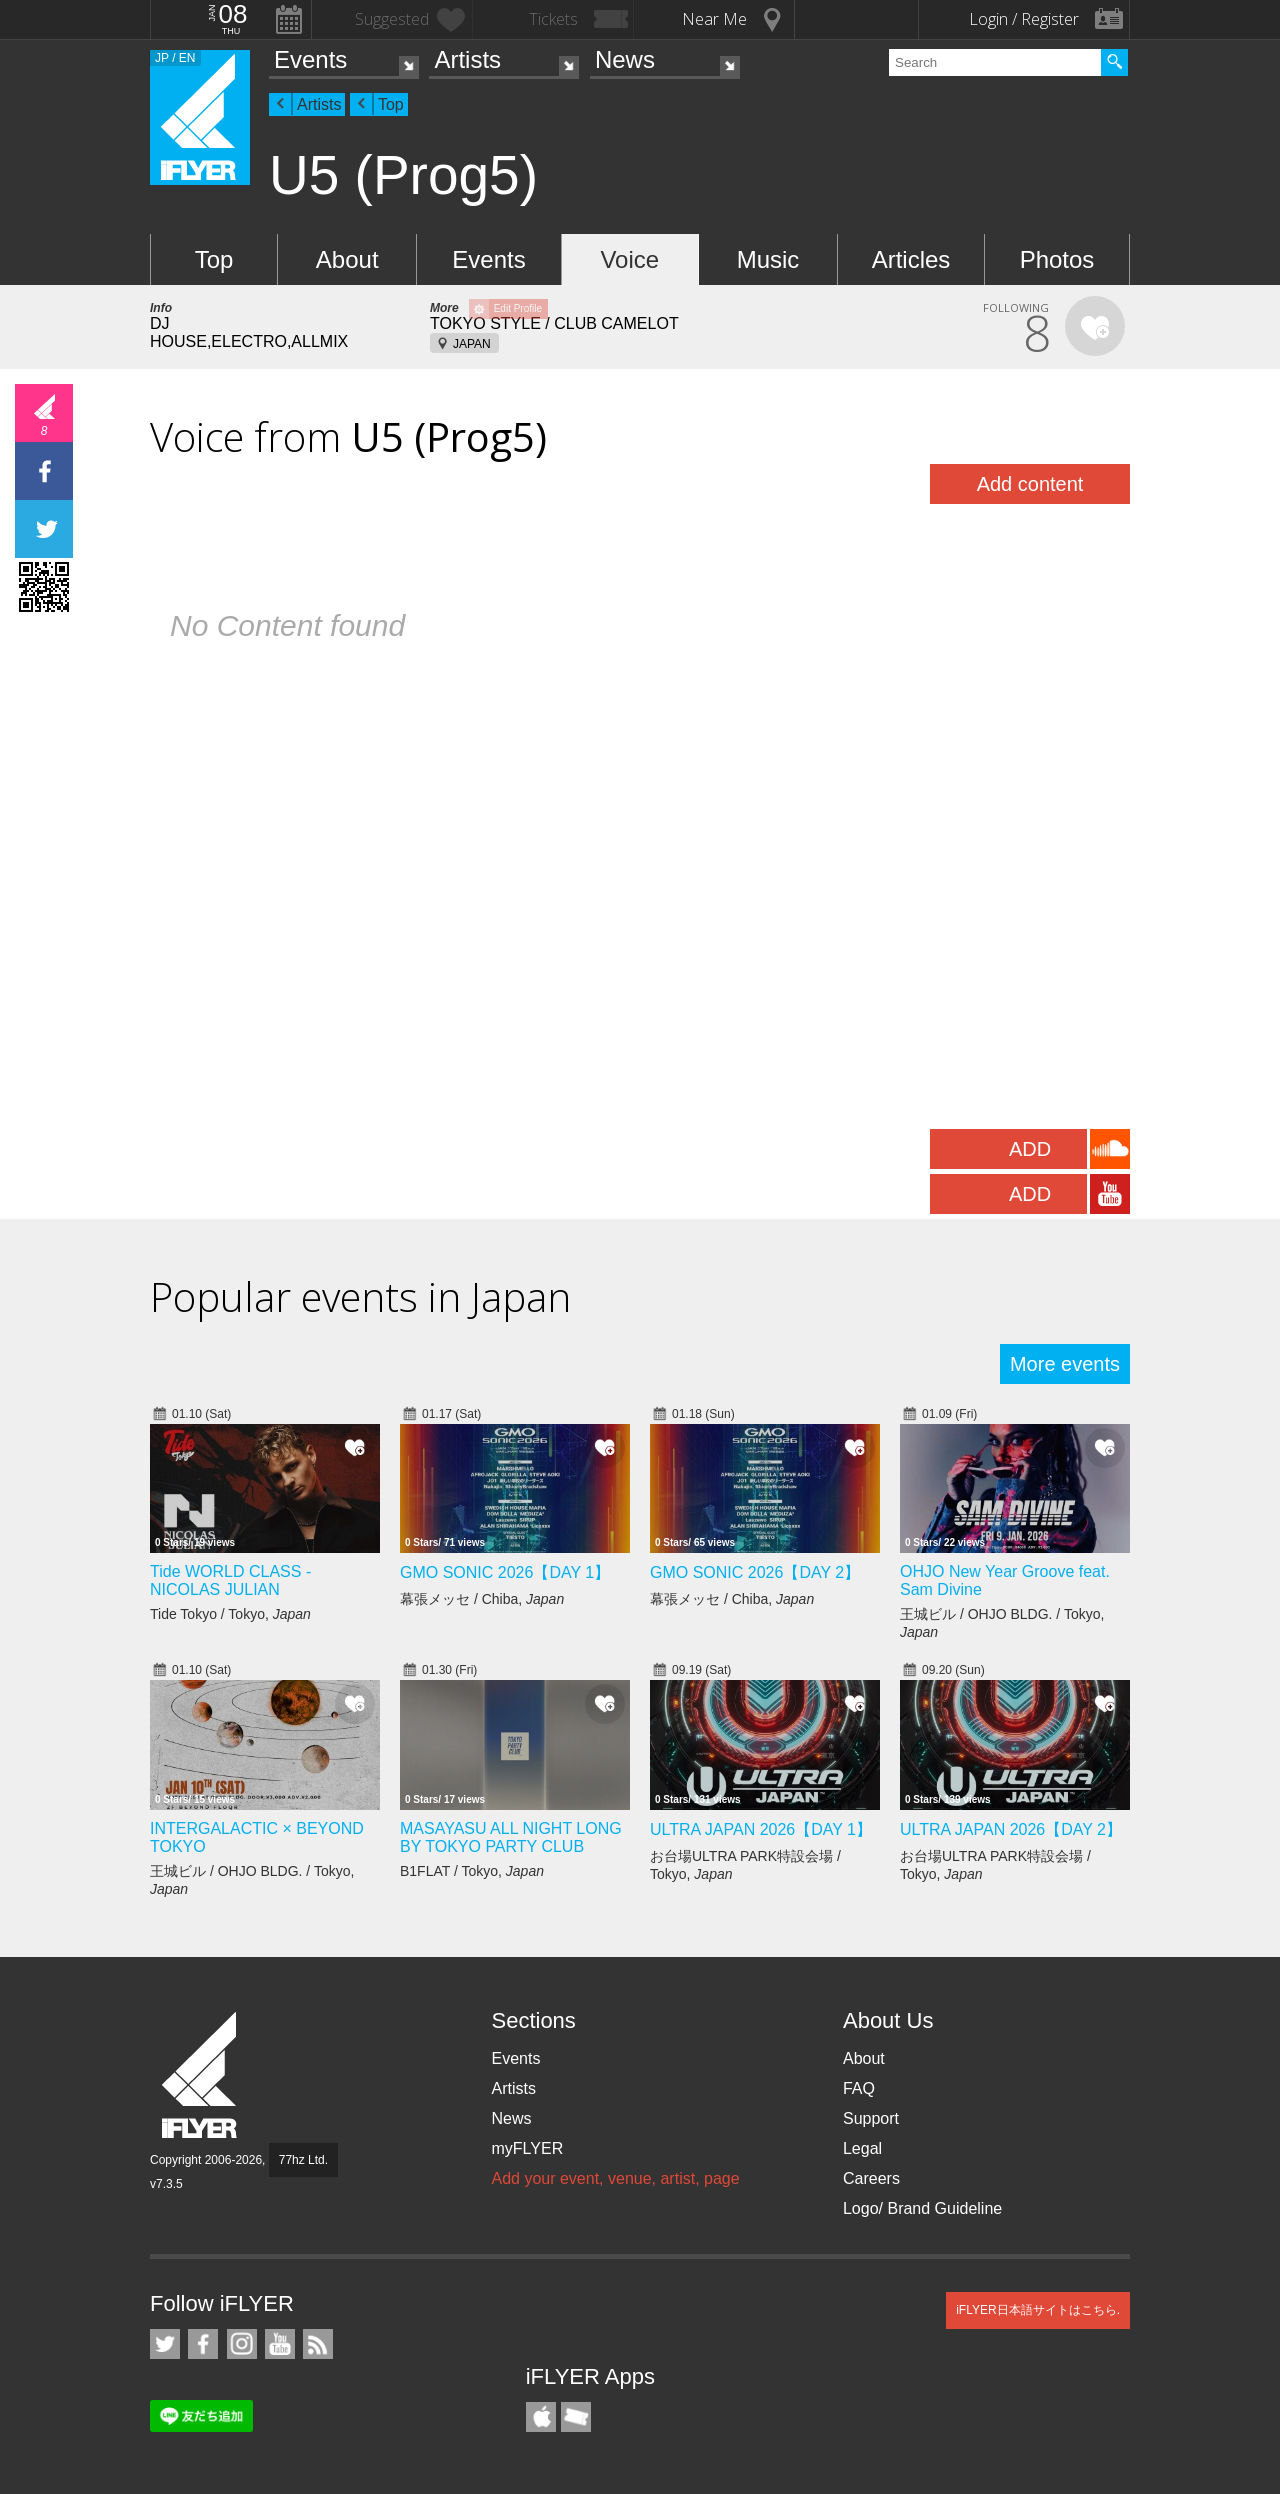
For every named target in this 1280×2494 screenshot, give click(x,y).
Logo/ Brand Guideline (922, 2208)
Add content (1030, 484)
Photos (1057, 259)
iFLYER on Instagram (242, 2344)
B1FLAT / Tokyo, (472, 1871)
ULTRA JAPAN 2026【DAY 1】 (761, 1829)
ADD (1030, 1149)
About (347, 259)
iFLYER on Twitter (165, 2344)
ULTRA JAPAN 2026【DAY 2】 (1011, 1829)
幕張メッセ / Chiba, (482, 1599)
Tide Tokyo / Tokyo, (230, 1614)
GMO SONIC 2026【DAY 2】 (755, 1572)
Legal (862, 2148)
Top (391, 104)
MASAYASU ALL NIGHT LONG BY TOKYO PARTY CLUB (511, 1837)
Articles (911, 259)
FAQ (859, 2088)
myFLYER (527, 2148)
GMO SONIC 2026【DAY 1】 (505, 1572)
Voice (629, 259)
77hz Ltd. (303, 2160)
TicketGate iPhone (576, 2417)
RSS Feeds (318, 2344)
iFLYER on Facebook (203, 2344)
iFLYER (201, 2075)
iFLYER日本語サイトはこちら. (1038, 2310)
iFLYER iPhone (541, 2417)
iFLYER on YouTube (280, 2344)
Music (768, 259)
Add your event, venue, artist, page (615, 2178)
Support (871, 2118)
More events (1065, 1364)
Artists (467, 59)
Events (310, 59)
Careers (871, 2178)
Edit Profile (518, 308)
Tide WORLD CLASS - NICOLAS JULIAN (230, 1580)
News (625, 59)
